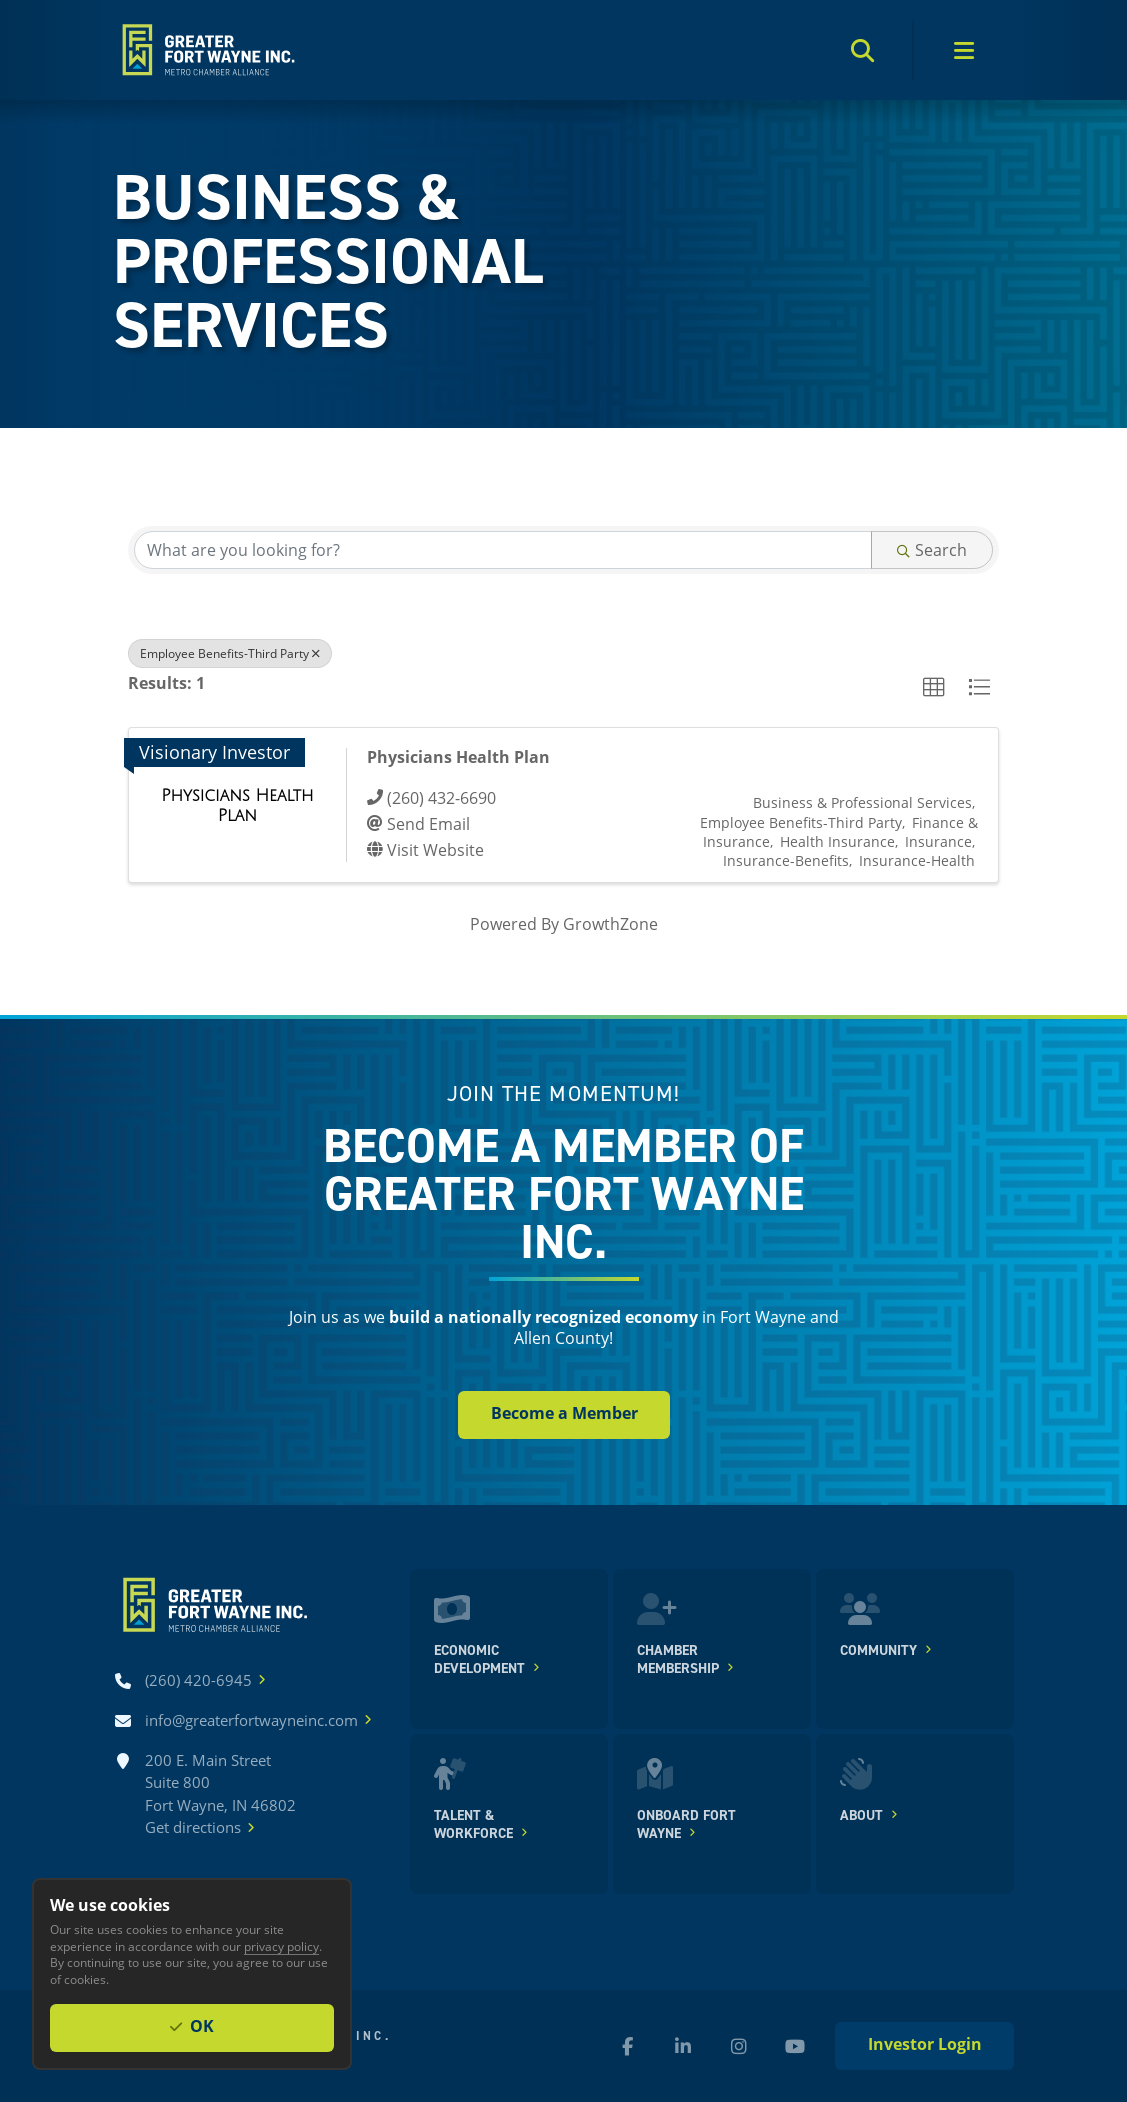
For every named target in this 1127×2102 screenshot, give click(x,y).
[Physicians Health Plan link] (237, 805)
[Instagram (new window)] (739, 2046)
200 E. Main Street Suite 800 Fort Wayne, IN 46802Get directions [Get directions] (220, 1794)
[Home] (206, 50)
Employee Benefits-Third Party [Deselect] (230, 653)
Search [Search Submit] (932, 549)
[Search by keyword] (503, 550)
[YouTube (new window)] (795, 2046)
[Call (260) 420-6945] (198, 1680)
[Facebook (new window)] (627, 2046)
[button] (934, 688)
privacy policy (281, 1946)
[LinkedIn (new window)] (683, 2046)
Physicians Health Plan (458, 757)
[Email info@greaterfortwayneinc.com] (251, 1720)
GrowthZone (610, 923)
